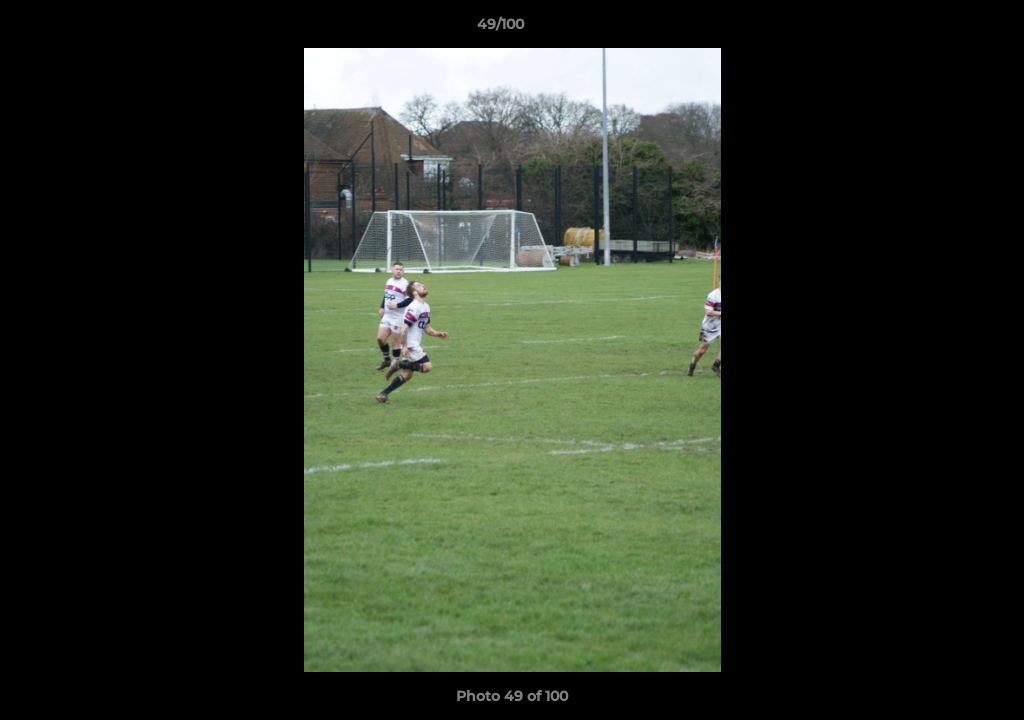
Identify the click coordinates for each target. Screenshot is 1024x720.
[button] (940, 29)
